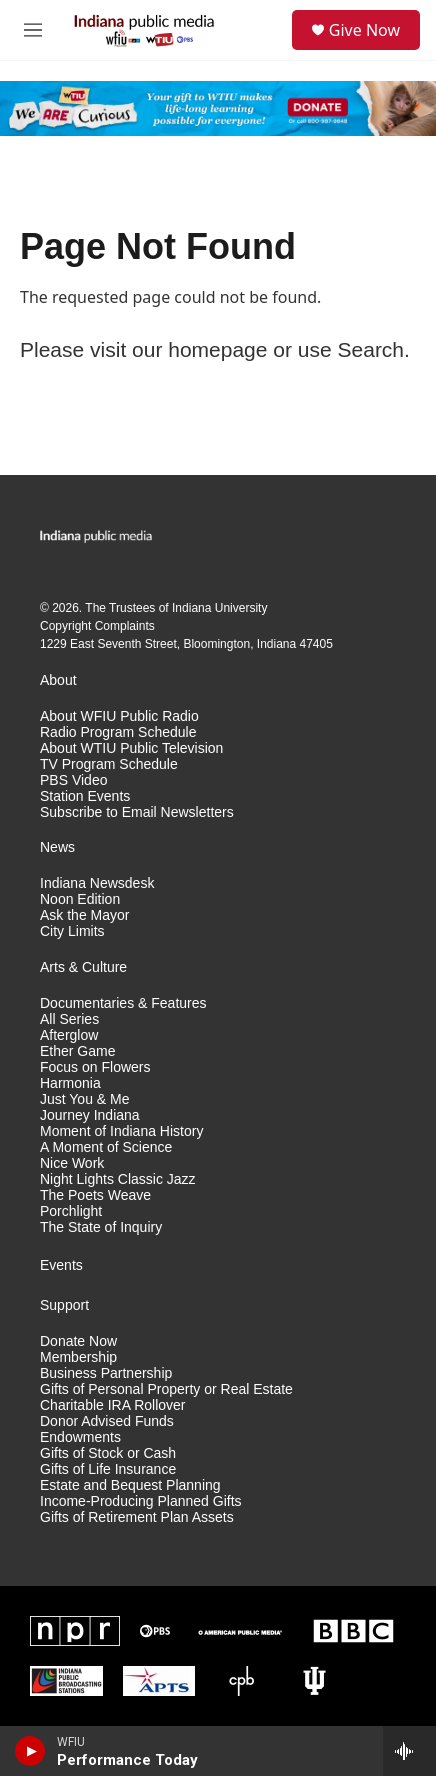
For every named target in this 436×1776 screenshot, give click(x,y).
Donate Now (78, 1341)
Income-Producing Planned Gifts (141, 1501)
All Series (69, 1019)
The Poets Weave (95, 1195)
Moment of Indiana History (121, 1131)
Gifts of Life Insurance (108, 1469)
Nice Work (72, 1163)
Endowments (80, 1437)
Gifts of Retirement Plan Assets (137, 1517)
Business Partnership (106, 1373)
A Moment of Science (106, 1147)
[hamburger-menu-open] (32, 30)
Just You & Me (85, 1099)
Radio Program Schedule (118, 732)
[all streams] (409, 1751)
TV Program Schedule (109, 764)
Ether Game (77, 1051)
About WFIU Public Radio (119, 716)
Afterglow (69, 1035)
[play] (30, 1751)
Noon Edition (80, 899)
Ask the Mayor (84, 915)
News (57, 847)
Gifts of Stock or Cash (108, 1453)
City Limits (72, 931)
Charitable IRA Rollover (113, 1405)
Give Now (364, 30)
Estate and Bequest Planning (130, 1485)
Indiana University (219, 608)
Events (61, 1265)
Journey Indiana (90, 1115)
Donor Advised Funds (107, 1421)
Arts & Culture (83, 967)
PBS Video (73, 780)
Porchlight (71, 1211)
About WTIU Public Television (131, 748)
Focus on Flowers (95, 1067)
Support (64, 1305)
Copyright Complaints (97, 626)
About (58, 680)
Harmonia (70, 1083)
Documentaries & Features (123, 1003)
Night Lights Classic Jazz (118, 1179)
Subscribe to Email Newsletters (137, 812)
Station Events (85, 796)
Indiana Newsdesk (97, 883)
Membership (78, 1357)
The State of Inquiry (101, 1227)
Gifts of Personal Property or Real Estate (166, 1389)
